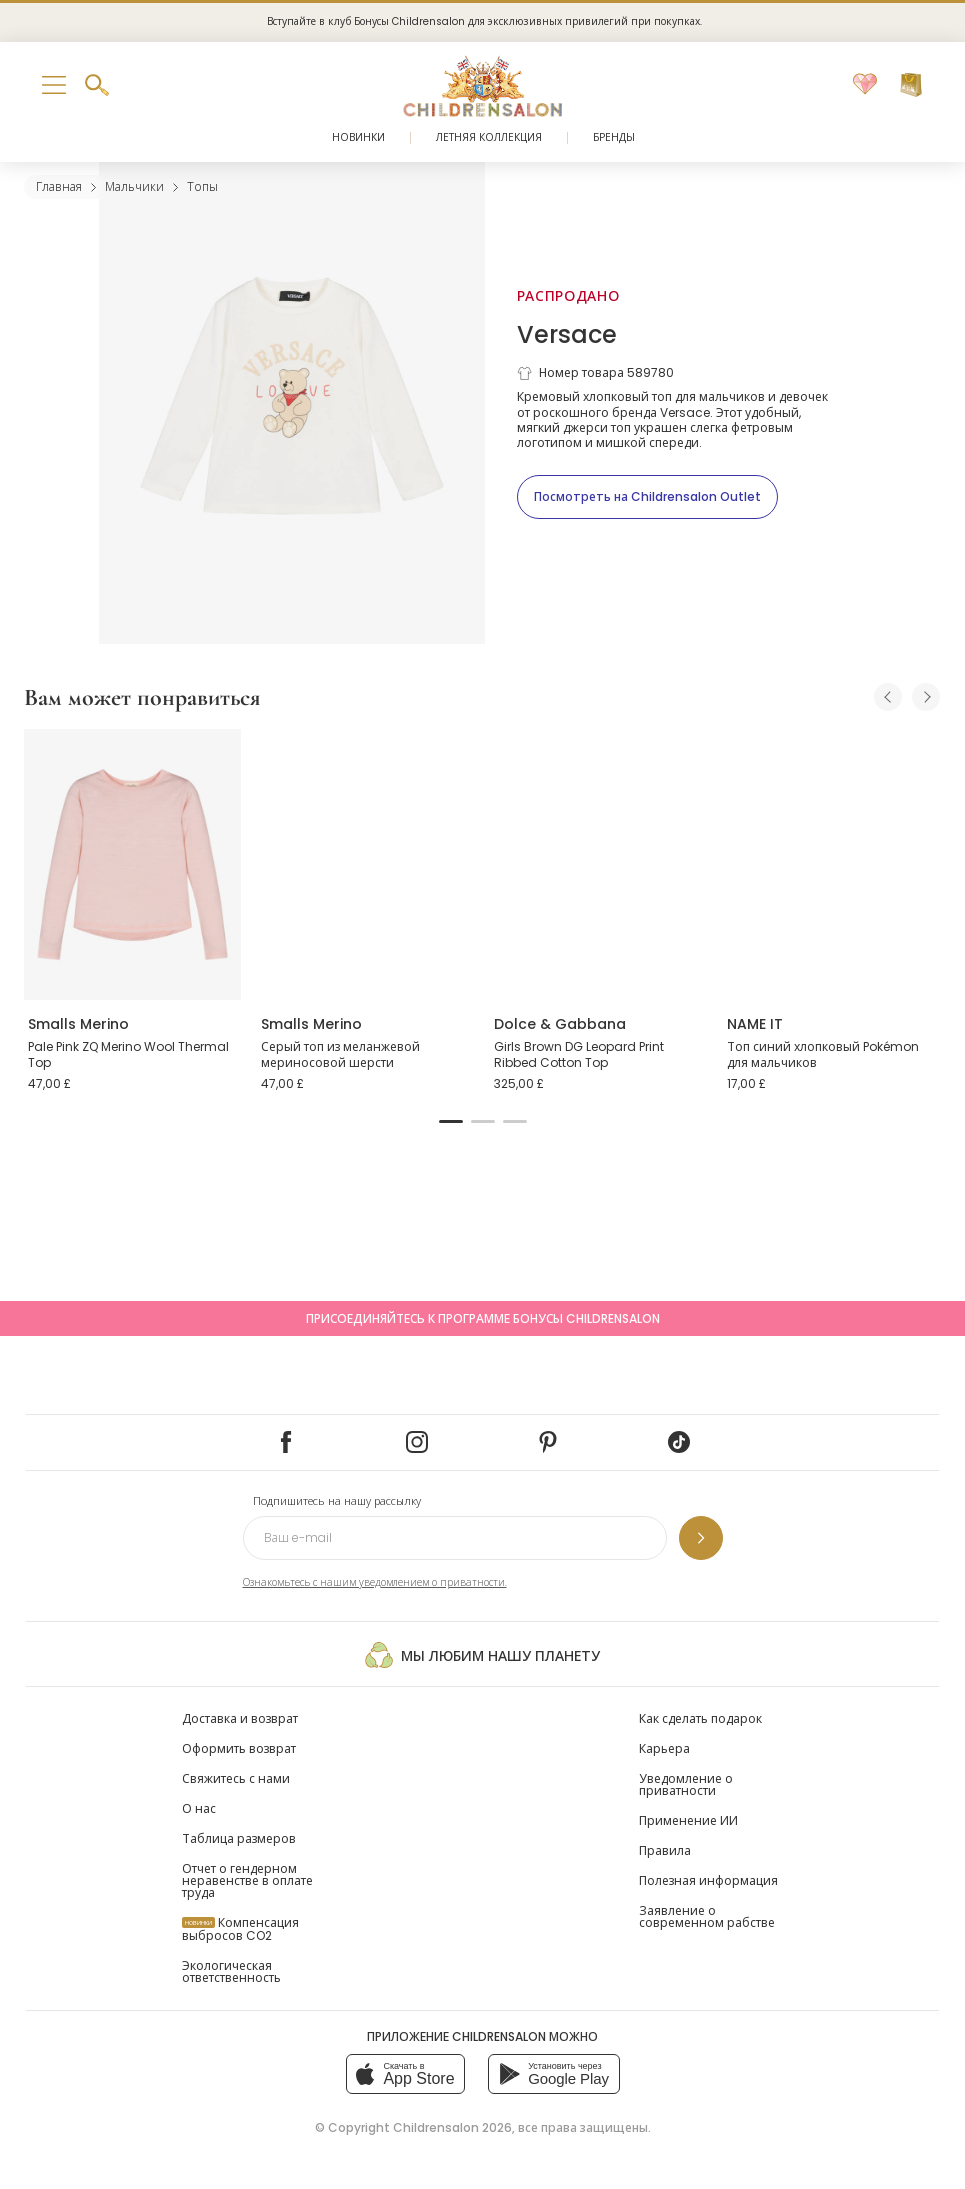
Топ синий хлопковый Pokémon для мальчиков (823, 1054)
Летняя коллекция (489, 137)
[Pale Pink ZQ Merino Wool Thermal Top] (132, 864)
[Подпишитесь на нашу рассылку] (701, 1538)
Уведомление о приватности (686, 1784)
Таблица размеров (239, 1838)
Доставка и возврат (240, 1718)
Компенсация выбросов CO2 (240, 1929)
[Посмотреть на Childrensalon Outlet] (647, 497)
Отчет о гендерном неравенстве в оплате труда (247, 1880)
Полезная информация (708, 1880)
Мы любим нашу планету (482, 1655)
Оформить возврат (239, 1748)
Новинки (358, 137)
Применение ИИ (688, 1820)
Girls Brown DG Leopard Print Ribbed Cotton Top (579, 1054)
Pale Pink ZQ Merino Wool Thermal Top (128, 1054)
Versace (567, 334)
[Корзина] (911, 85)
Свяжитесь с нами (236, 1778)
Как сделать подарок (700, 1718)
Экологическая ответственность (231, 1971)
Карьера (664, 1748)
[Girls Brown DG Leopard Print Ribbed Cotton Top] (598, 864)
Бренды (614, 137)
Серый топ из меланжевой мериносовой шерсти (340, 1054)
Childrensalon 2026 (452, 2127)
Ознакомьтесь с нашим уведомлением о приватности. (375, 1582)
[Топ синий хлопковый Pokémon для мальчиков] (831, 864)
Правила (665, 1850)
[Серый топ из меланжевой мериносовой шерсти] (365, 864)
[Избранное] (865, 85)
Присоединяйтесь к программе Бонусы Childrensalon (483, 1318)
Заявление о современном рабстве (707, 1916)
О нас (199, 1808)
